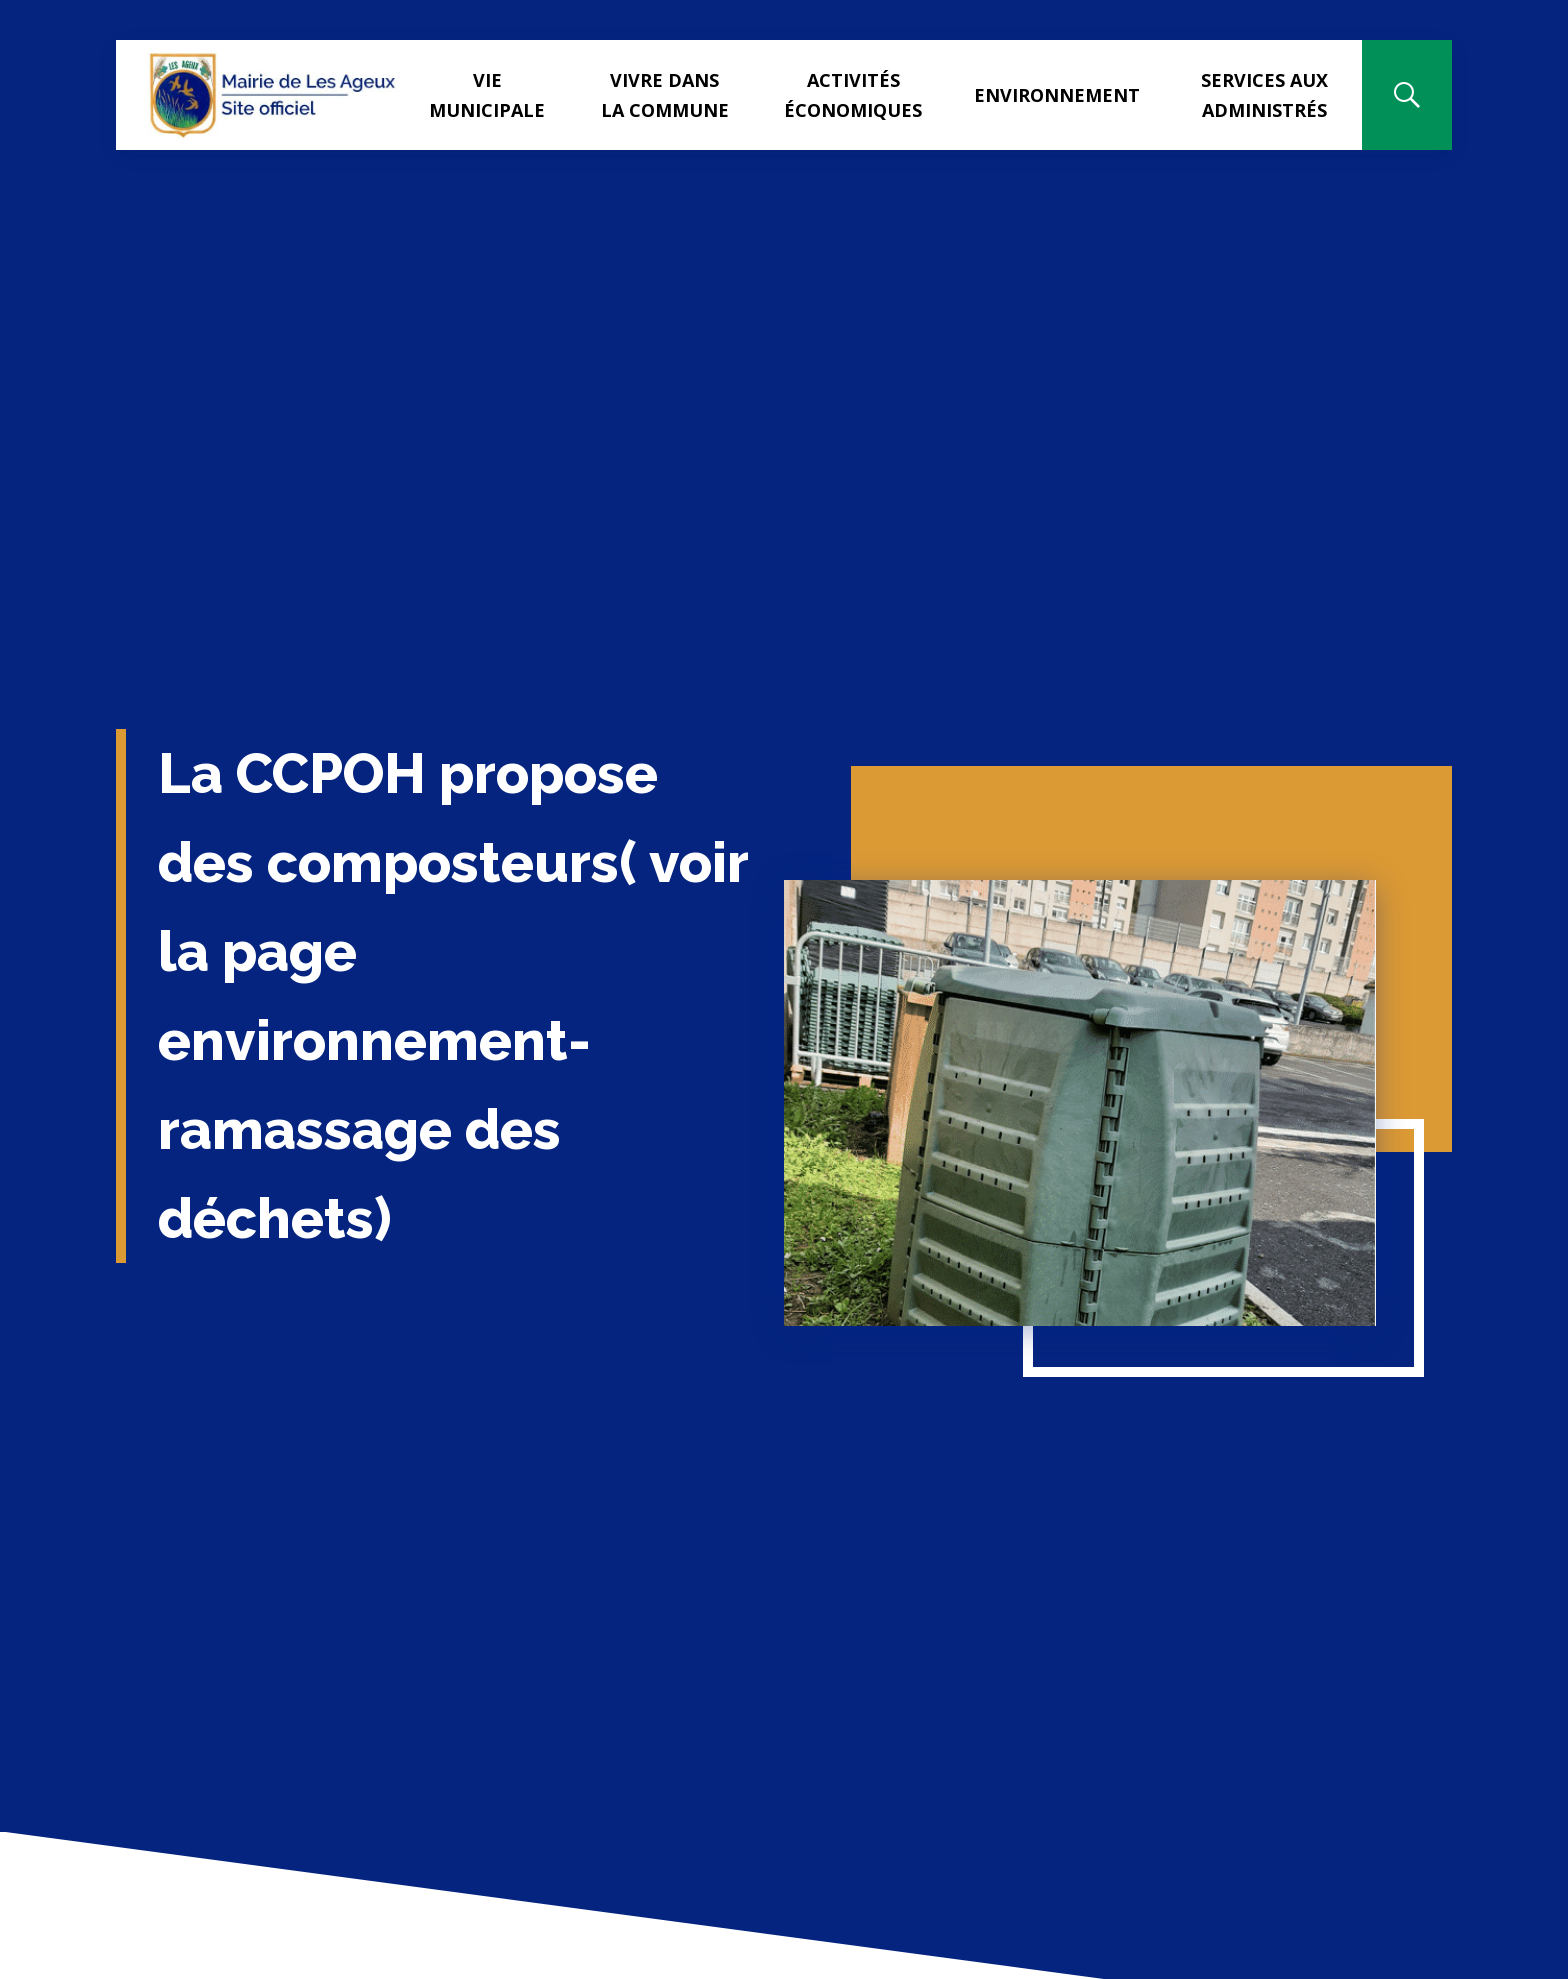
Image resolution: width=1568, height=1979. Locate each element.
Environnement (1057, 95)
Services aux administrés (1264, 95)
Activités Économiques (853, 95)
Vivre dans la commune (665, 95)
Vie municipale (487, 95)
